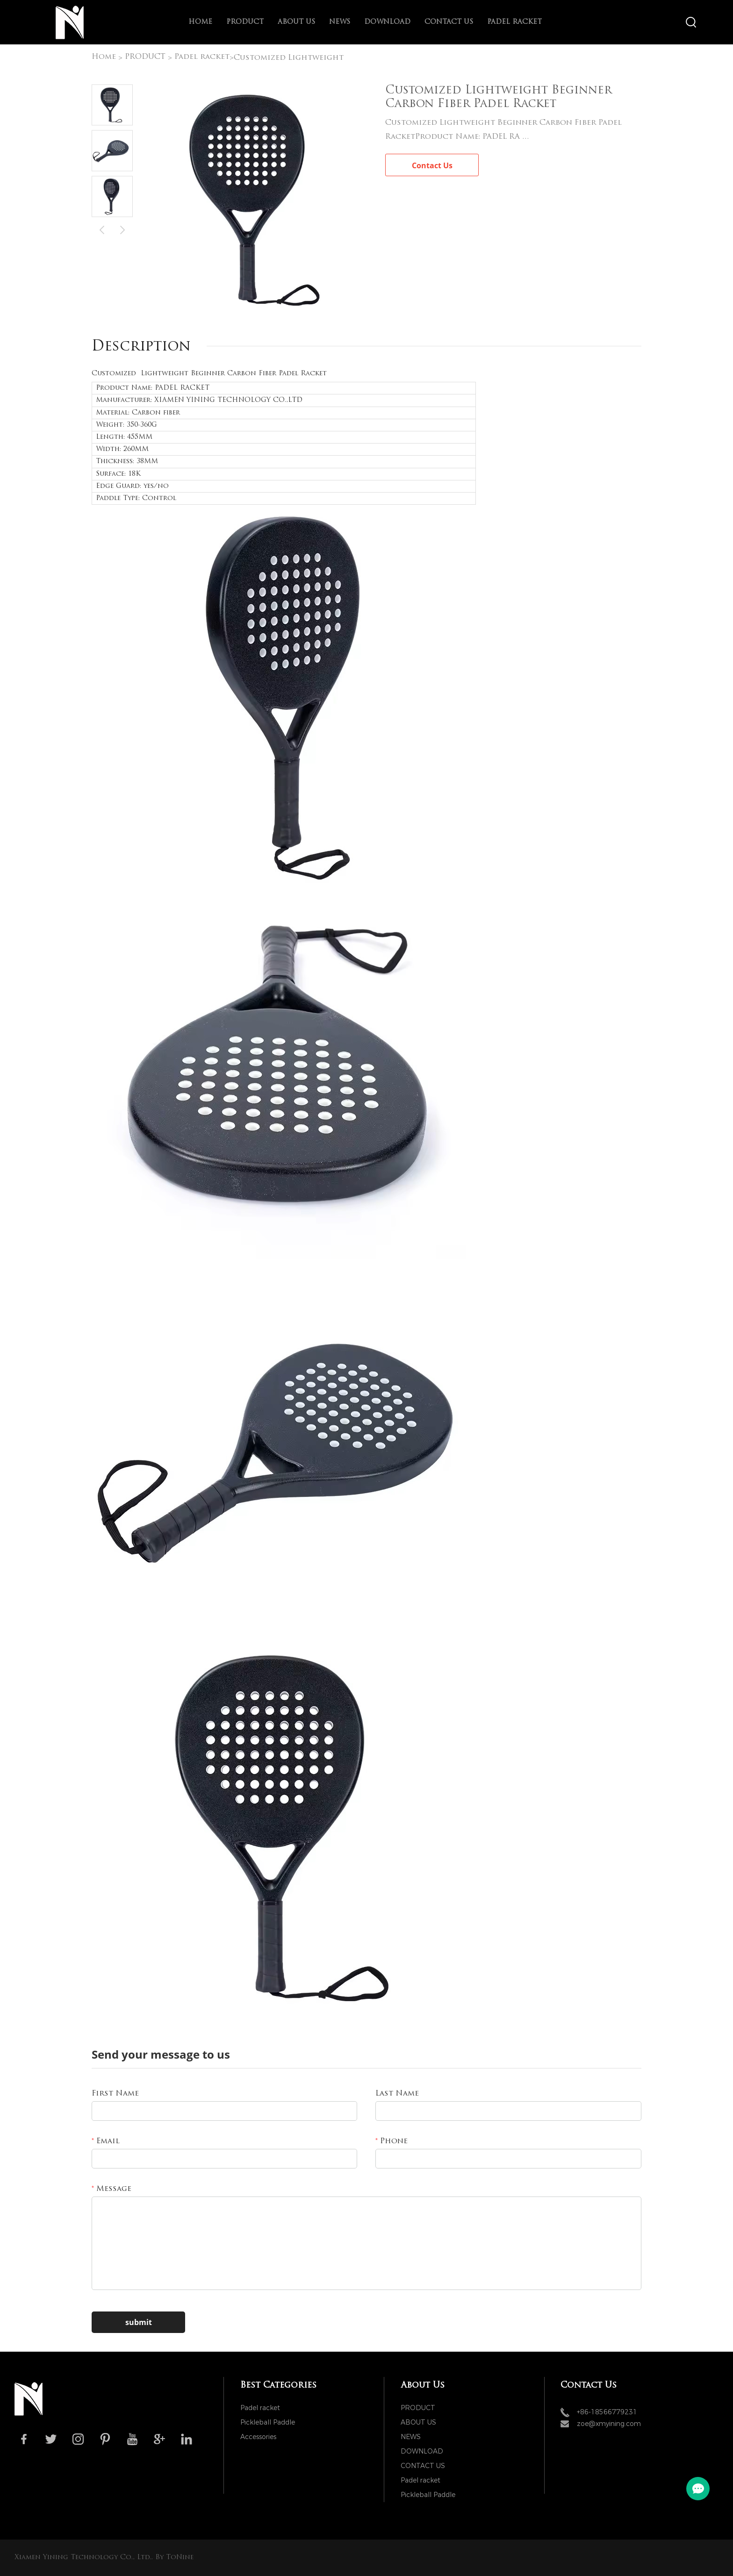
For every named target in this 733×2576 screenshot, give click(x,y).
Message (111, 2189)
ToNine (180, 2557)
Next (122, 229)
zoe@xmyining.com (609, 2423)
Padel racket (514, 22)
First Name (115, 2093)
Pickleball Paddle (267, 2422)
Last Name (397, 2093)
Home (200, 22)
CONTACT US (448, 22)
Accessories (258, 2437)
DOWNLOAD (387, 22)
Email (106, 2141)
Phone (391, 2141)
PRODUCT (245, 22)
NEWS (339, 22)
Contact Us (432, 165)
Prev (102, 229)
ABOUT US (296, 22)
